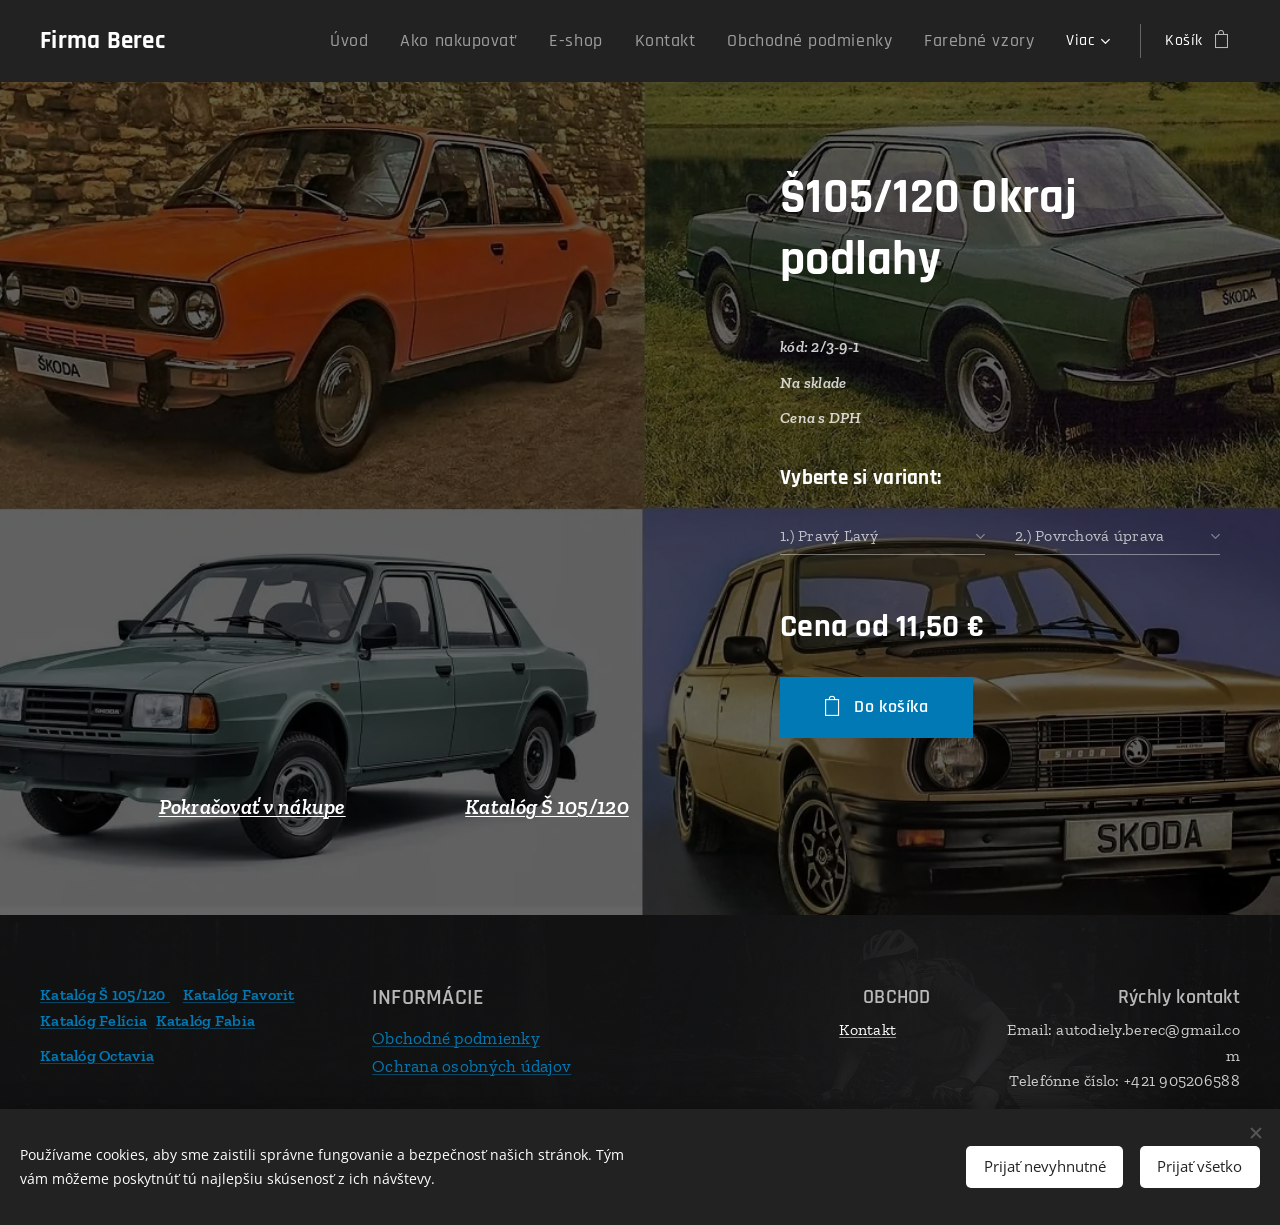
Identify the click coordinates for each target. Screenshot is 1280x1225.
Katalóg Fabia (206, 1019)
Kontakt (867, 1029)
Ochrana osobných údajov (471, 1065)
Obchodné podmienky (456, 1038)
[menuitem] (356, 41)
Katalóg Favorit (239, 994)
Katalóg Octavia (97, 1055)
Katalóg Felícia (93, 1019)
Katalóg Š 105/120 (547, 807)
